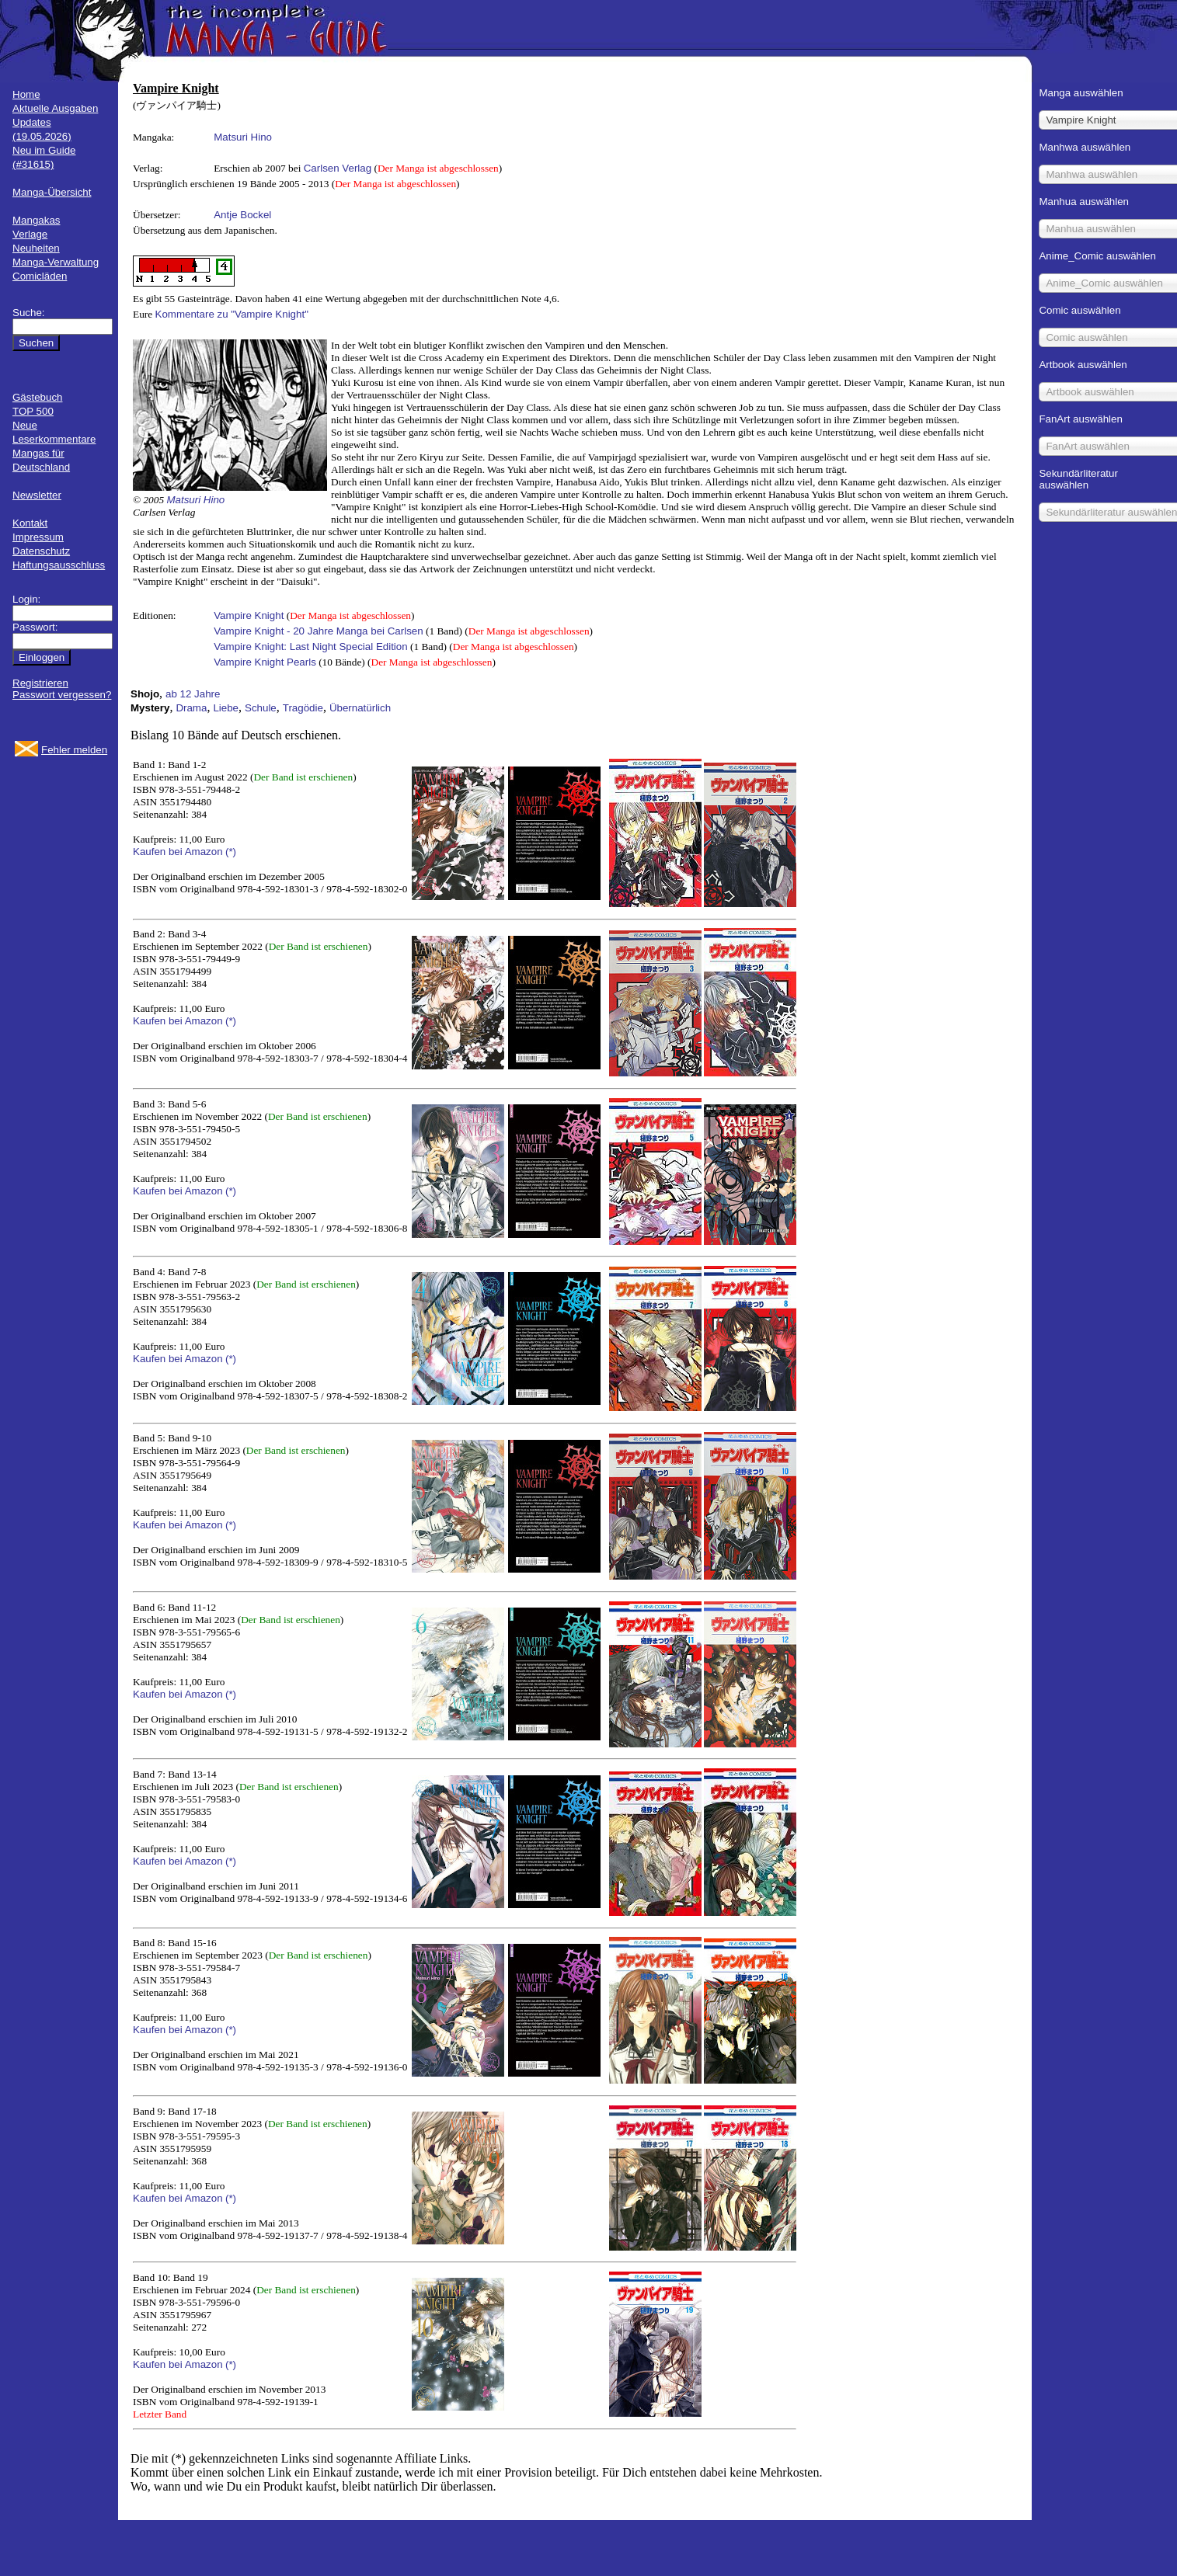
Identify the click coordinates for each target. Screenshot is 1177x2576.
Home (26, 94)
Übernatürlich (360, 708)
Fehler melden (74, 750)
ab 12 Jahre (192, 694)
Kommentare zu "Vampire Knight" (231, 314)
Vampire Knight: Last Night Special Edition (310, 646)
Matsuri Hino (243, 137)
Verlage (29, 234)
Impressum (38, 537)
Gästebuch (37, 397)
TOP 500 (33, 411)
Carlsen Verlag (337, 168)
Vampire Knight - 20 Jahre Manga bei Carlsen (318, 631)
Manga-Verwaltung (55, 262)
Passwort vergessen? (61, 694)
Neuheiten (36, 248)
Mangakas (36, 220)
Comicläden (39, 276)
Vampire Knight (249, 615)
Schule (261, 708)
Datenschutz (41, 551)
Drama (191, 708)
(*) (230, 851)
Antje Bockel (242, 215)
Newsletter (36, 495)
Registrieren (40, 683)
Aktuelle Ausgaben (55, 108)
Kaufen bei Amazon (178, 851)
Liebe (226, 708)
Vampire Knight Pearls (265, 662)
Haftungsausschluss (58, 565)
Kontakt (29, 523)
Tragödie (303, 708)
